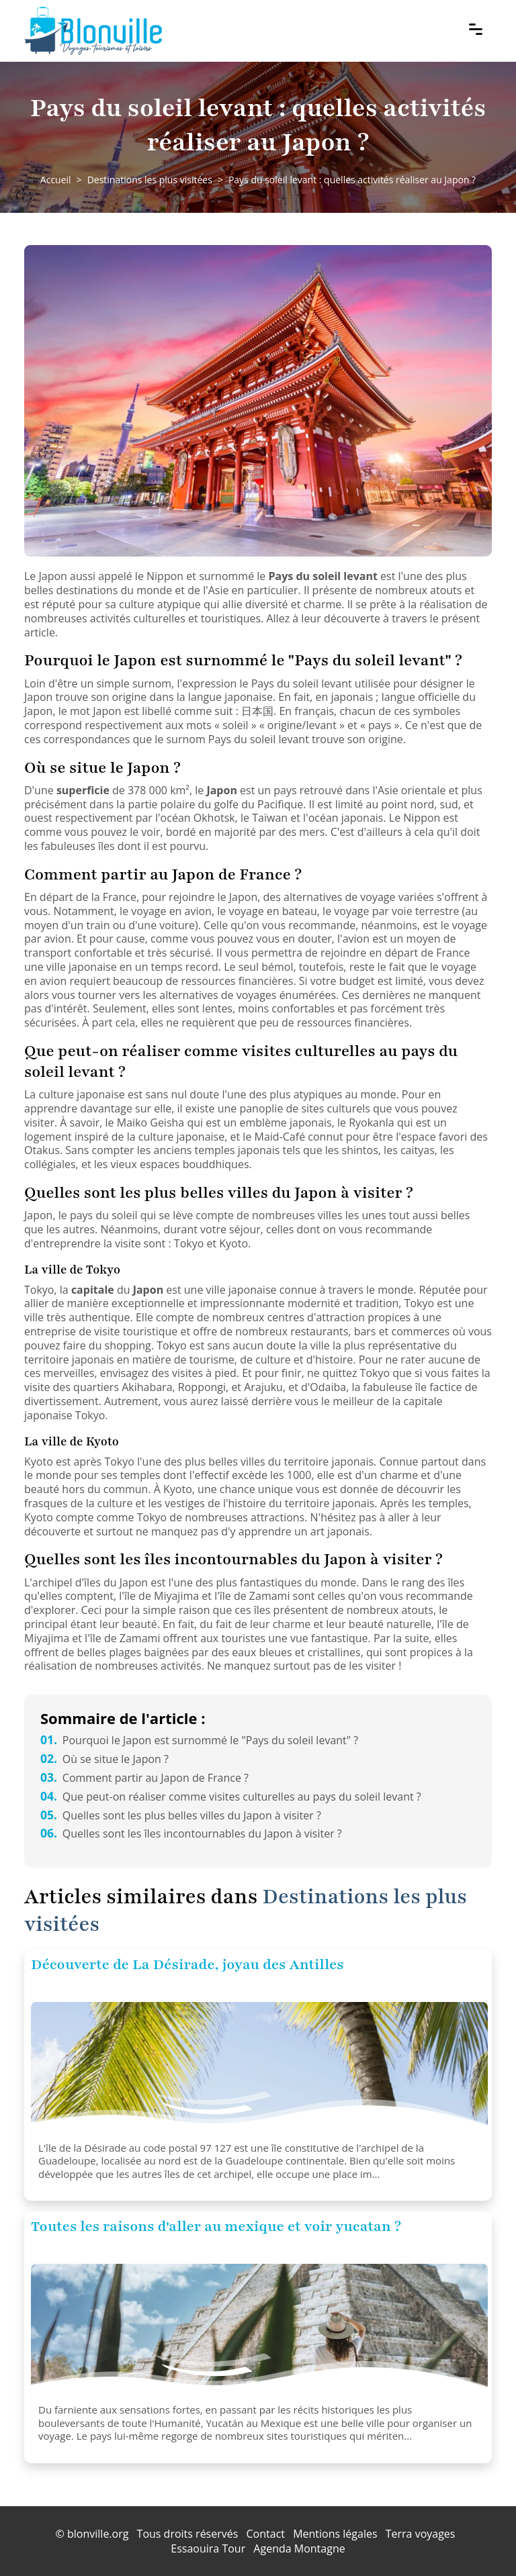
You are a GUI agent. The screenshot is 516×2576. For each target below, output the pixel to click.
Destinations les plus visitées (149, 179)
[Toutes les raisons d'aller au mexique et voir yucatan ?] (259, 2331)
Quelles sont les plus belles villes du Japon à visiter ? (180, 1815)
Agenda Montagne (299, 2548)
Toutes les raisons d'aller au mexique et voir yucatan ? (216, 2226)
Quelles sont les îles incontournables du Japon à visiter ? (191, 1833)
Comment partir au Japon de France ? (144, 1777)
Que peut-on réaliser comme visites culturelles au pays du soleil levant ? (230, 1796)
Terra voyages (421, 2533)
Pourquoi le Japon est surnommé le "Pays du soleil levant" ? (199, 1740)
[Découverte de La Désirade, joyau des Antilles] (259, 2069)
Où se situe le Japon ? (104, 1759)
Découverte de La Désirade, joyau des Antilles (187, 1964)
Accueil (55, 179)
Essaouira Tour (208, 2548)
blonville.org (97, 2533)
